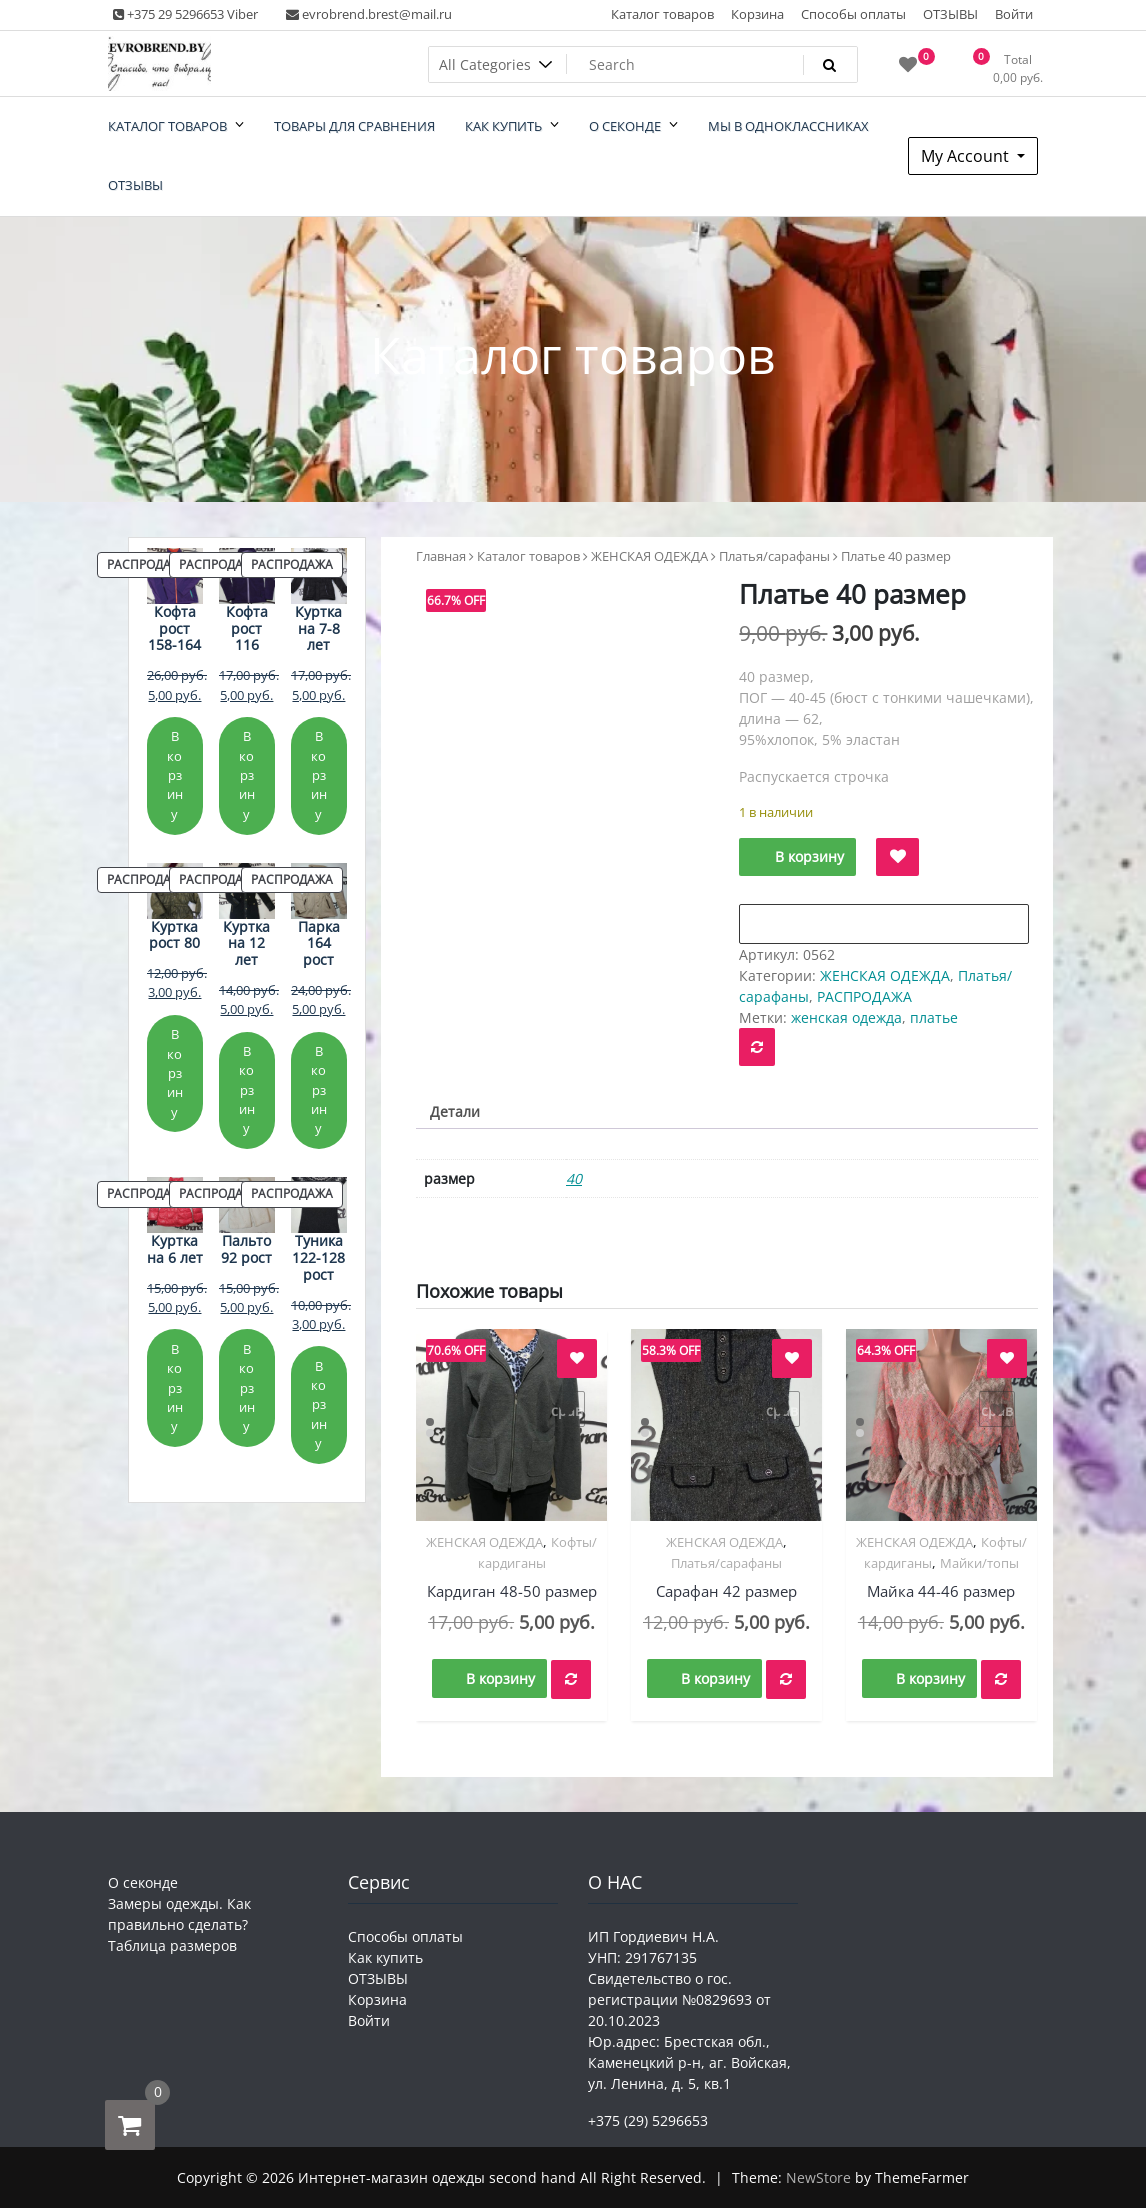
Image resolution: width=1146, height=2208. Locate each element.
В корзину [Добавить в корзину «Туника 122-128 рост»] (319, 1404)
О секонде (143, 1882)
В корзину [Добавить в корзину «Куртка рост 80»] (175, 1072)
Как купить (385, 1957)
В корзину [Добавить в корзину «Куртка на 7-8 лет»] (319, 774)
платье (934, 1017)
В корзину (809, 856)
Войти (1014, 14)
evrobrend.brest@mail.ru (369, 14)
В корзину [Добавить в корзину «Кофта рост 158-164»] (175, 774)
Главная (441, 556)
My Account (967, 156)
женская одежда (846, 1017)
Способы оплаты (853, 14)
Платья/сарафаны (774, 556)
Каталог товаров (662, 14)
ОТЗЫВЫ (950, 14)
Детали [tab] (455, 1111)
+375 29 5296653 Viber (185, 14)
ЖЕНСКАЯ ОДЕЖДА (649, 556)
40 (574, 1178)
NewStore (818, 2177)
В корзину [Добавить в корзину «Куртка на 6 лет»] (175, 1387)
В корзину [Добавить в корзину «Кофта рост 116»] (247, 774)
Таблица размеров (172, 1945)
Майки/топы (979, 1563)
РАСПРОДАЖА (864, 996)
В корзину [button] (500, 1678)
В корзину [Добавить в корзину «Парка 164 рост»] (319, 1089)
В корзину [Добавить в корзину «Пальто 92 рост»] (247, 1387)
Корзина (757, 14)
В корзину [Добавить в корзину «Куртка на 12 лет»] (247, 1089)
